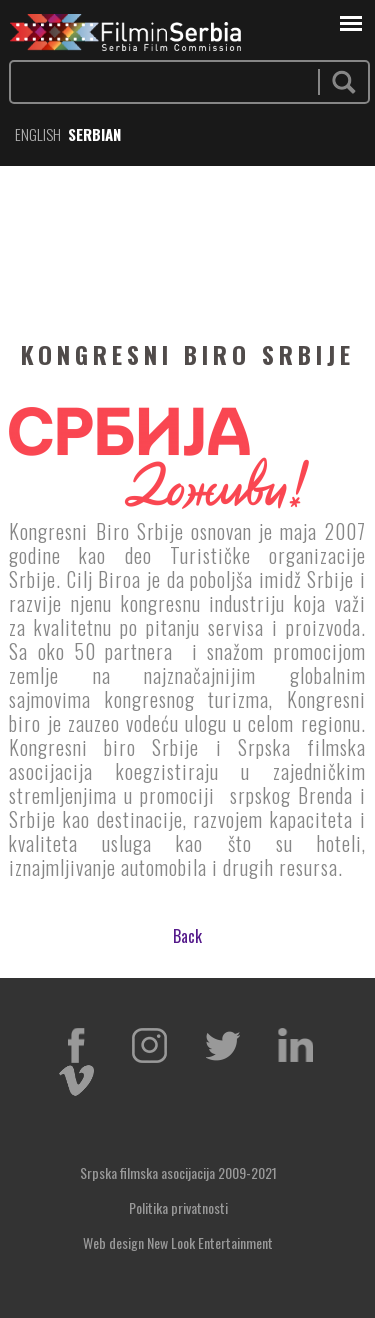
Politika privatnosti (178, 1207)
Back (187, 936)
